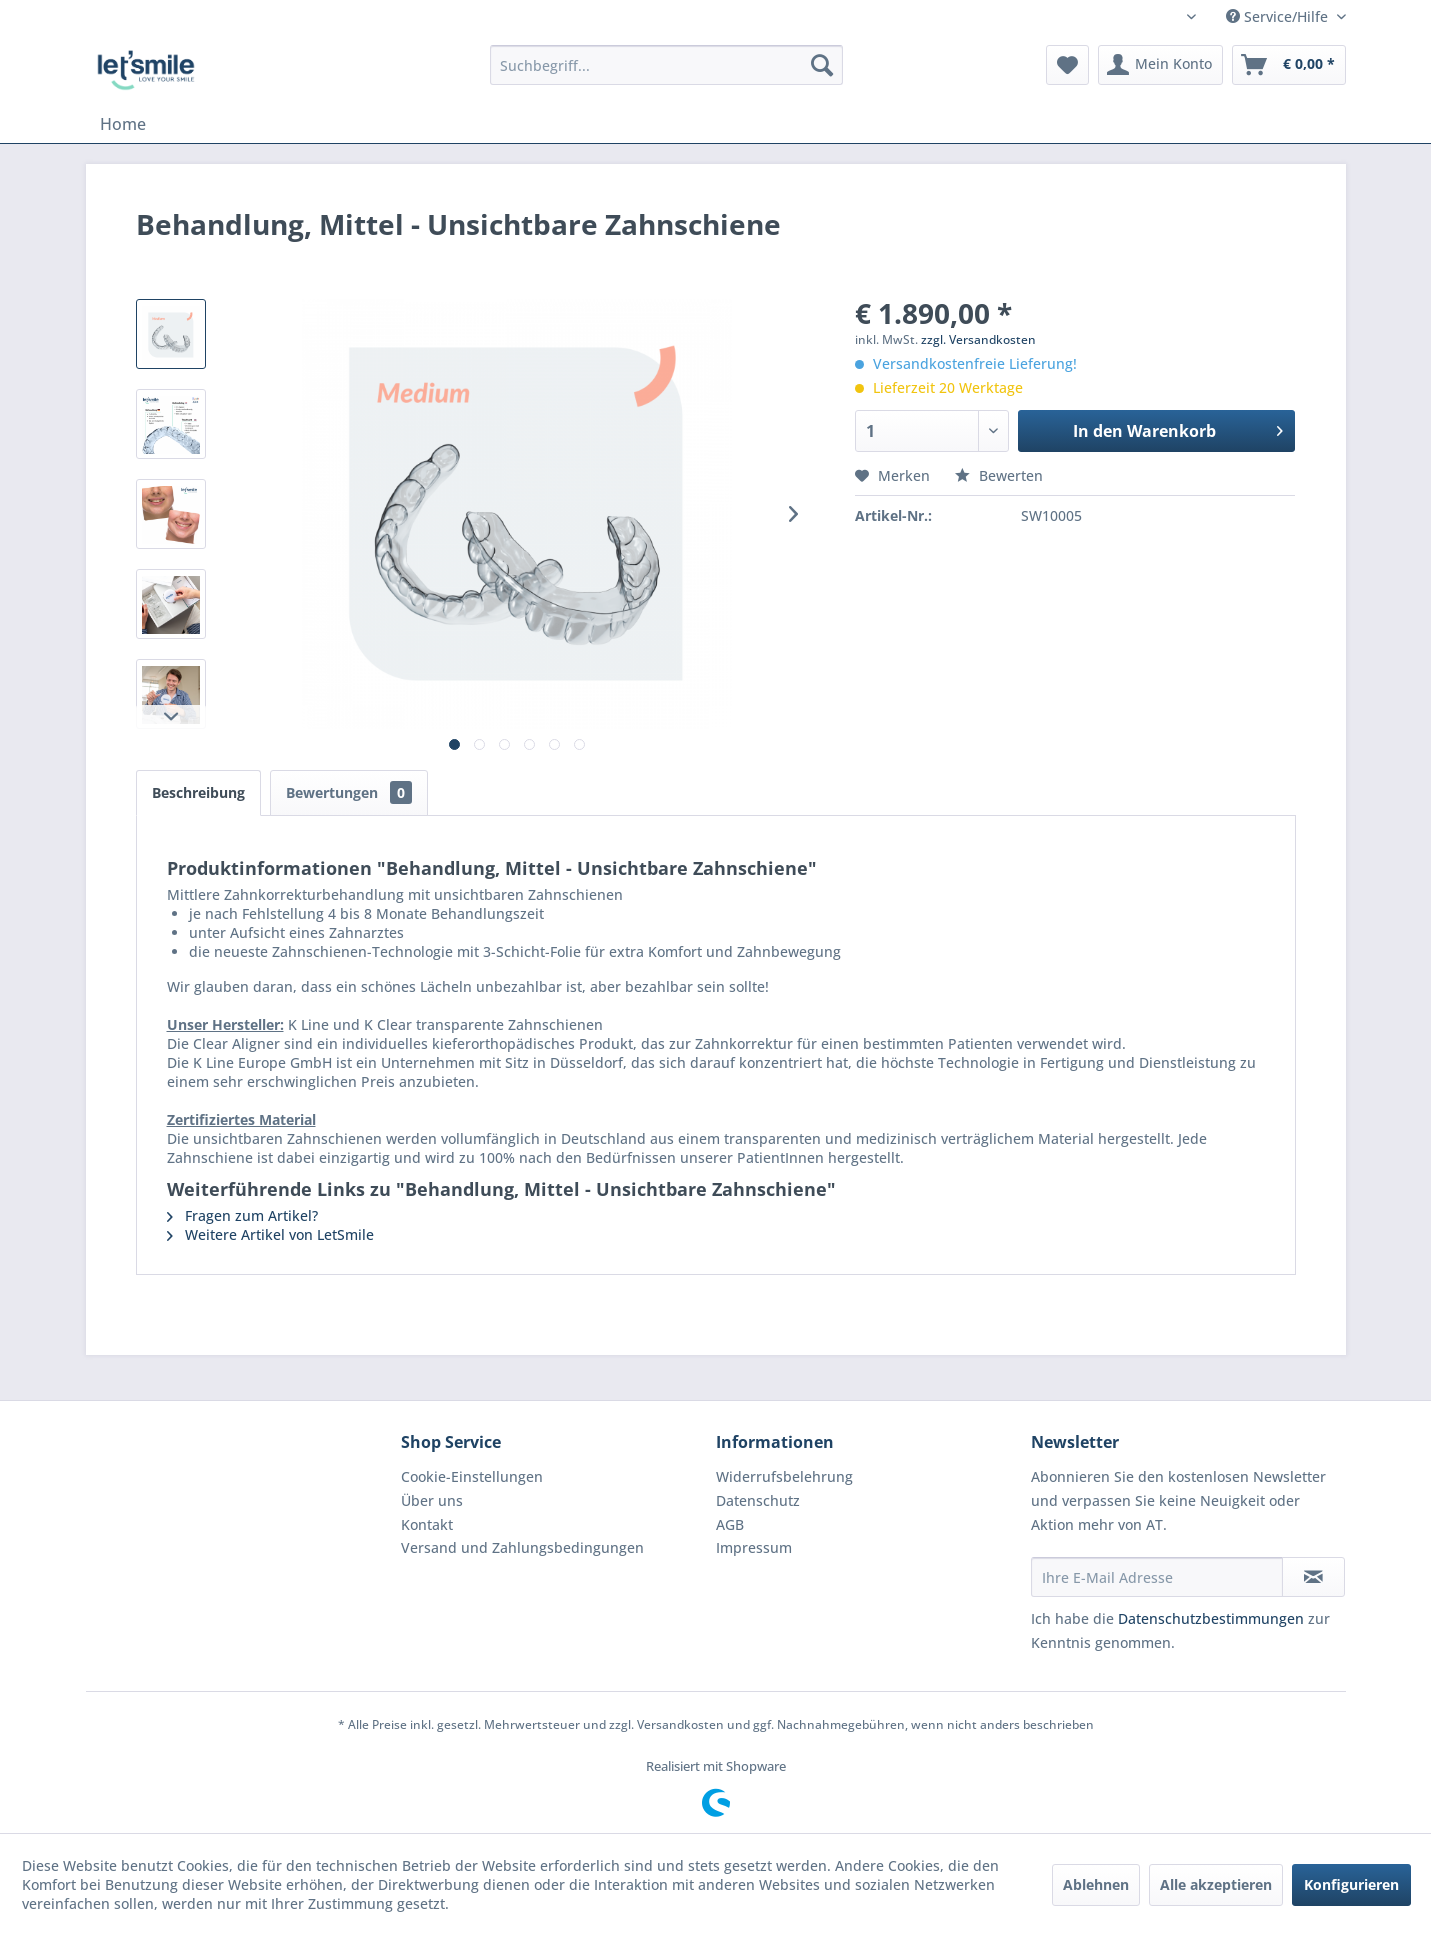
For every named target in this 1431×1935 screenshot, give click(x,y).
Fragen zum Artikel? (242, 1215)
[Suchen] (822, 65)
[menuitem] (666, 65)
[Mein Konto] (1160, 65)
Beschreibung (198, 792)
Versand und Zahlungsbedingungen (522, 1547)
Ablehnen (1096, 1884)
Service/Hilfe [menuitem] (1279, 16)
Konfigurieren (1351, 1884)
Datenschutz (758, 1500)
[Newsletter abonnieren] (1313, 1577)
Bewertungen (349, 792)
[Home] (123, 124)
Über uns (432, 1500)
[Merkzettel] (1067, 65)
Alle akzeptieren (1216, 1884)
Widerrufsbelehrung (784, 1476)
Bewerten (999, 475)
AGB (730, 1524)
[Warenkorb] (1289, 65)
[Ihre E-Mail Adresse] (1157, 1577)
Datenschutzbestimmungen (1211, 1618)
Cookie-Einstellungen (472, 1476)
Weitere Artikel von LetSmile (270, 1234)
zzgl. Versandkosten (978, 339)
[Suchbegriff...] (666, 65)
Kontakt (427, 1524)
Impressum (754, 1547)
